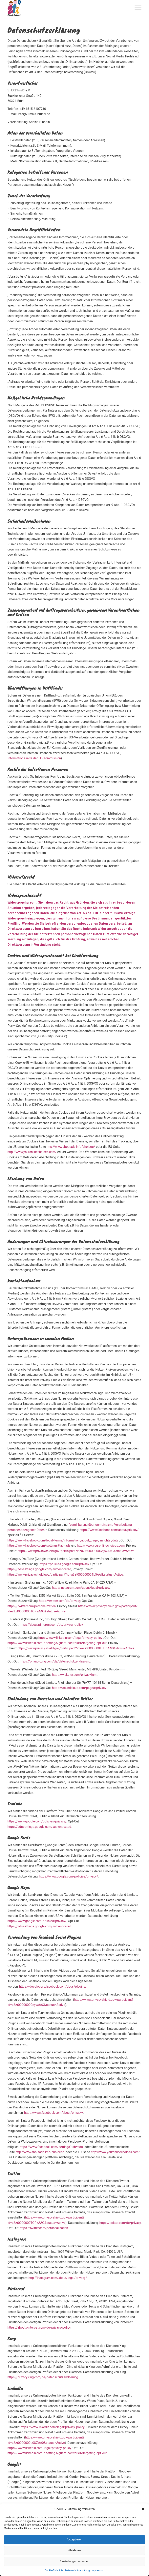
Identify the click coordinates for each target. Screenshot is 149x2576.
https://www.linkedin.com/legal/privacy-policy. (53, 2427)
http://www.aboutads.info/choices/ (71, 1147)
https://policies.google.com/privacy (64, 1564)
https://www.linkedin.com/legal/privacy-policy (70, 1638)
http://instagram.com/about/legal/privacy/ (81, 1588)
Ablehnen (74, 2550)
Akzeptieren (74, 2539)
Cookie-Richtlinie (54, 2570)
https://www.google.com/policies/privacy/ (37, 1821)
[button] (143, 2509)
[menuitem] (136, 8)
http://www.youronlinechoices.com (101, 1545)
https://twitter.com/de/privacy (59, 1601)
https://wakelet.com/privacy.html (74, 1675)
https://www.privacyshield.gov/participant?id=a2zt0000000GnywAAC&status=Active (76, 1551)
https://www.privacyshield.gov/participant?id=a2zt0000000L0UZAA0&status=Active (76, 1648)
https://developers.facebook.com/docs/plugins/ (53, 1986)
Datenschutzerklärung (77, 2570)
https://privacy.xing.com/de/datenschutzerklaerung (55, 1661)
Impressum (98, 2570)
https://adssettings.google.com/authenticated (39, 1569)
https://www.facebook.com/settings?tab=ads (39, 1545)
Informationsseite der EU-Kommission (34, 758)
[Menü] (136, 8)
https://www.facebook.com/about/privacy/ (109, 1530)
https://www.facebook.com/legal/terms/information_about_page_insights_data (63, 1540)
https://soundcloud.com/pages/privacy (79, 1688)
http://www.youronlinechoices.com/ (32, 1152)
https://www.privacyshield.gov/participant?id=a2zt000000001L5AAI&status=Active (65, 1574)
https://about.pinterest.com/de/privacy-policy (51, 1625)
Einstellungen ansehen (74, 2561)
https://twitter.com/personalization (32, 1606)
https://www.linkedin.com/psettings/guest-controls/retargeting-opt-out (57, 1643)
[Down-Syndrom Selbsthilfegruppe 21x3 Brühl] (61, 8)
